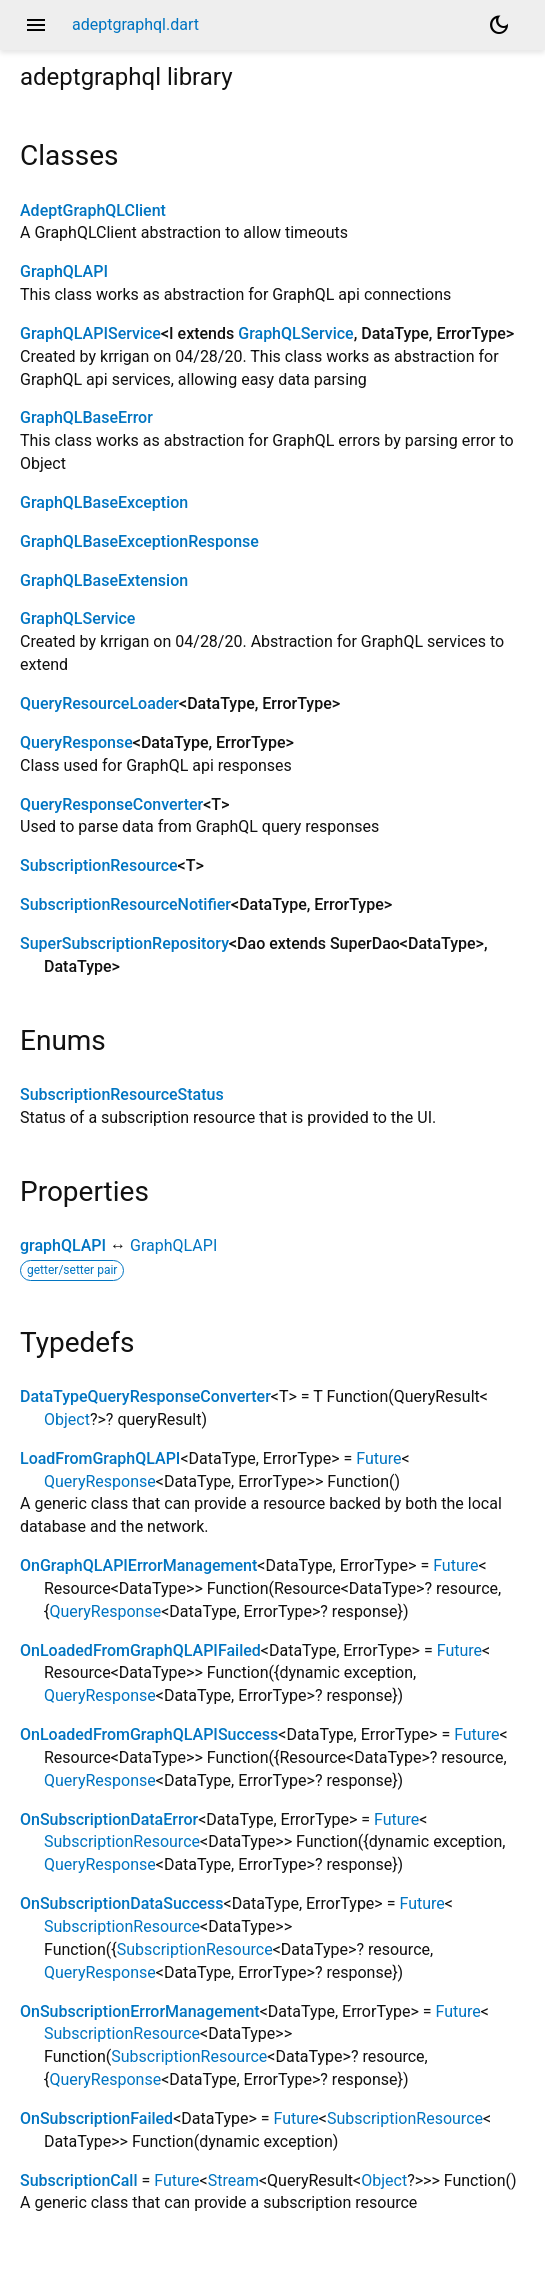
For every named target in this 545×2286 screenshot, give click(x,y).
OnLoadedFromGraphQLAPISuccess (149, 1734)
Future (378, 1458)
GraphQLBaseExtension (104, 580)
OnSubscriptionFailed (96, 2118)
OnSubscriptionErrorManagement (140, 2011)
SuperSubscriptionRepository (124, 943)
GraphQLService (295, 333)
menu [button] (36, 25)
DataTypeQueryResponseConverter (145, 1396)
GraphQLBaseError (86, 417)
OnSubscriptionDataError (109, 1819)
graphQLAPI (63, 1245)
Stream (233, 2180)
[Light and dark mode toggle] (499, 25)
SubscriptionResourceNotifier (125, 904)
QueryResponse (76, 742)
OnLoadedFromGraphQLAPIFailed (140, 1650)
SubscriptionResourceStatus (122, 1094)
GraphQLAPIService (90, 333)
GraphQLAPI (64, 271)
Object (67, 1419)
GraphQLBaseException (104, 502)
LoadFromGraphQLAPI (100, 1458)
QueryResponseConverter (111, 804)
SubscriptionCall (79, 2180)
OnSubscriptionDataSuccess (122, 1903)
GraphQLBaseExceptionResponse (139, 541)
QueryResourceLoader (99, 703)
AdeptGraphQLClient (93, 210)
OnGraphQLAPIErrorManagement (138, 1565)
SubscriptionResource (99, 865)
